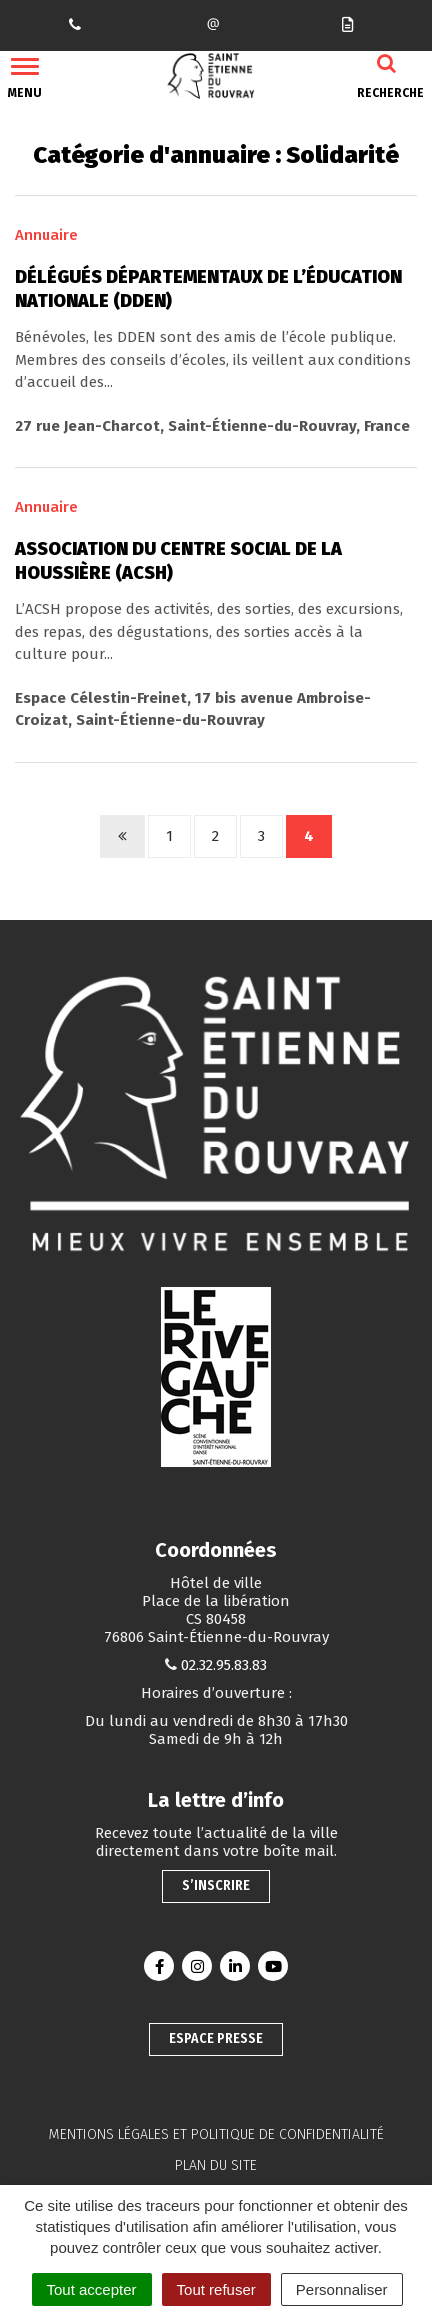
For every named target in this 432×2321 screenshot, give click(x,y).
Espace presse (216, 2038)
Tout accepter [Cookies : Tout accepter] (92, 2289)
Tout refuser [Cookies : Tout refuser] (216, 2289)
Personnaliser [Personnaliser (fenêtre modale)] (342, 2289)
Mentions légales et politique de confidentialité (216, 2134)
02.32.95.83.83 (224, 1665)
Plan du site (216, 2165)
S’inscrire (216, 1885)
